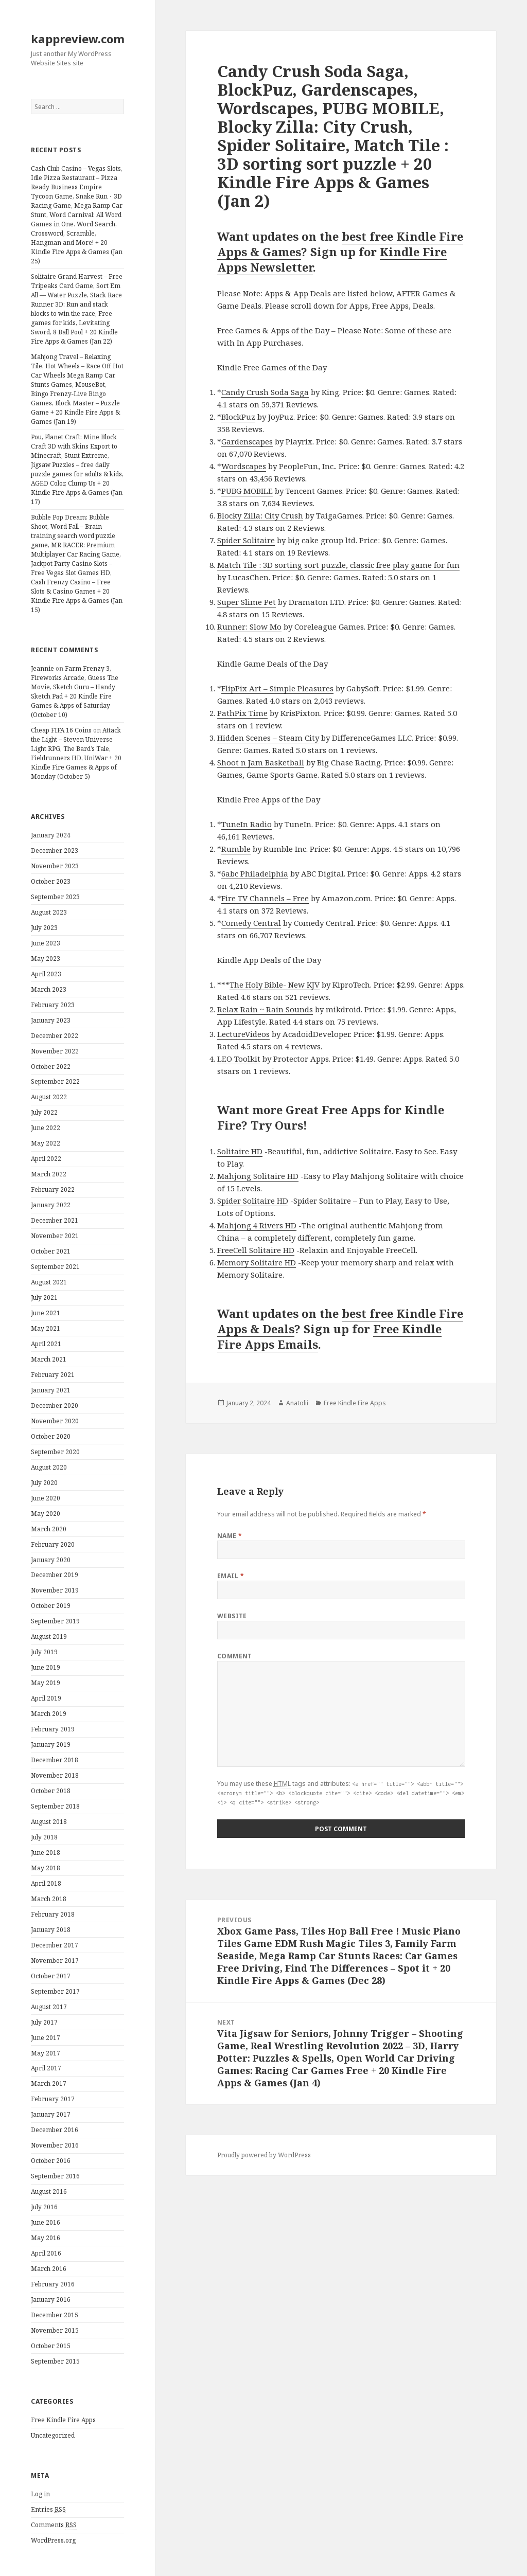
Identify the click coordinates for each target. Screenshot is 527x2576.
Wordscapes (243, 466)
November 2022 (55, 1051)
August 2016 (49, 2191)
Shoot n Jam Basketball (260, 762)
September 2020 (55, 1451)
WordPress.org (53, 2540)
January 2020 (51, 1559)
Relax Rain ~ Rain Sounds (265, 1009)
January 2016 (51, 2299)
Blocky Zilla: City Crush (260, 515)
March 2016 (48, 2268)
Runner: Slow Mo (249, 626)
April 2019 (46, 1698)
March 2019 (48, 1713)
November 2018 (55, 1775)
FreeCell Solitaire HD (255, 1250)
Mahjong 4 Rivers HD (256, 1225)
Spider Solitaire (246, 540)
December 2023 (54, 850)
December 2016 (54, 2129)
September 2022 (55, 1081)
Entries (48, 2509)
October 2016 (51, 2160)
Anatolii (297, 1403)
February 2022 (53, 1189)
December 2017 (54, 1945)
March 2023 (48, 989)
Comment (234, 1656)
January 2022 (51, 1205)
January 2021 (51, 1390)
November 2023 (55, 866)
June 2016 (45, 2222)
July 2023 (44, 927)
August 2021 (49, 1282)
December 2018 (54, 1760)
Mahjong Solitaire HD (257, 1176)
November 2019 (55, 1590)
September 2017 (55, 1991)
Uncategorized (53, 2435)
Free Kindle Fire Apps (63, 2420)
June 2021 (45, 1313)
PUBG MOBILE (247, 491)
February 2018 (53, 1914)
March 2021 (48, 1359)
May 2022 (45, 1143)
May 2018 (45, 1868)
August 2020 (49, 1467)
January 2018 (51, 1929)
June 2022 (45, 1127)
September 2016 (55, 2176)
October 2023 (51, 881)
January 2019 (51, 1744)
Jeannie (42, 668)
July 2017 (44, 2022)
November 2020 (55, 1421)
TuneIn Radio (246, 824)
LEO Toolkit (238, 1058)
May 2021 (45, 1328)
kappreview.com (78, 38)
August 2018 (49, 1821)
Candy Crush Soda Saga (265, 392)
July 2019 (44, 1652)
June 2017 (45, 2037)
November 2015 (55, 2330)
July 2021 (44, 1297)
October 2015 (51, 2345)
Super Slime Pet (246, 602)
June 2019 (45, 1667)
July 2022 (44, 1112)
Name (229, 1535)
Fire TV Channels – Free (265, 898)
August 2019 (49, 1636)
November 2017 (55, 1960)
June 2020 (45, 1498)
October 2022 (51, 1066)
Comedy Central (251, 923)
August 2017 (49, 2006)
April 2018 (46, 1883)
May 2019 (45, 1682)
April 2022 (46, 1158)
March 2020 (48, 1529)
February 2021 (53, 1374)
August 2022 (49, 1097)
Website (232, 1616)
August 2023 (49, 912)
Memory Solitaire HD (256, 1262)
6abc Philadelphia (254, 873)
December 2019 (54, 1574)
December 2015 (54, 2315)
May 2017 (45, 2053)
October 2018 (51, 1790)
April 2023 (46, 974)
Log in (40, 2494)
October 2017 (51, 1976)
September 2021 (55, 1266)
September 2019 (55, 1621)
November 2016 (55, 2145)
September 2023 (55, 896)
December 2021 (54, 1220)
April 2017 (46, 2068)
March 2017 (48, 2083)
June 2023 (45, 943)
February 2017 (53, 2099)
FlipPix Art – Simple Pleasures (277, 688)
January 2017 (51, 2114)
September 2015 (55, 2361)
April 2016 (46, 2253)
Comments (54, 2525)
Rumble (236, 849)
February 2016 (53, 2284)
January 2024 (51, 835)
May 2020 (45, 1513)
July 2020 (44, 1482)
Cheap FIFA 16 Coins (61, 730)
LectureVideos (243, 1034)
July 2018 (44, 1837)
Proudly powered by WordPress (264, 2155)
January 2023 (51, 1020)
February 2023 (53, 1004)
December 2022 (54, 1035)
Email (230, 1575)
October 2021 (51, 1251)
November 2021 (55, 1235)
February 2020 (53, 1544)
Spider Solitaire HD (252, 1200)
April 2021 (46, 1343)
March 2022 (48, 1174)
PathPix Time (242, 713)
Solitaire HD (239, 1151)
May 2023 (45, 958)
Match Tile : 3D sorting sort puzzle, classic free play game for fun (338, 565)
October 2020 (51, 1436)
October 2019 (51, 1605)
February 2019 (53, 1729)
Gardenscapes (247, 441)
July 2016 (44, 2207)
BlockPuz (238, 417)
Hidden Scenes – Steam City (268, 737)
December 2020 (54, 1405)
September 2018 (55, 1806)
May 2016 (45, 2237)
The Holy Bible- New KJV (275, 984)
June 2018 (45, 1852)
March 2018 (48, 1898)
